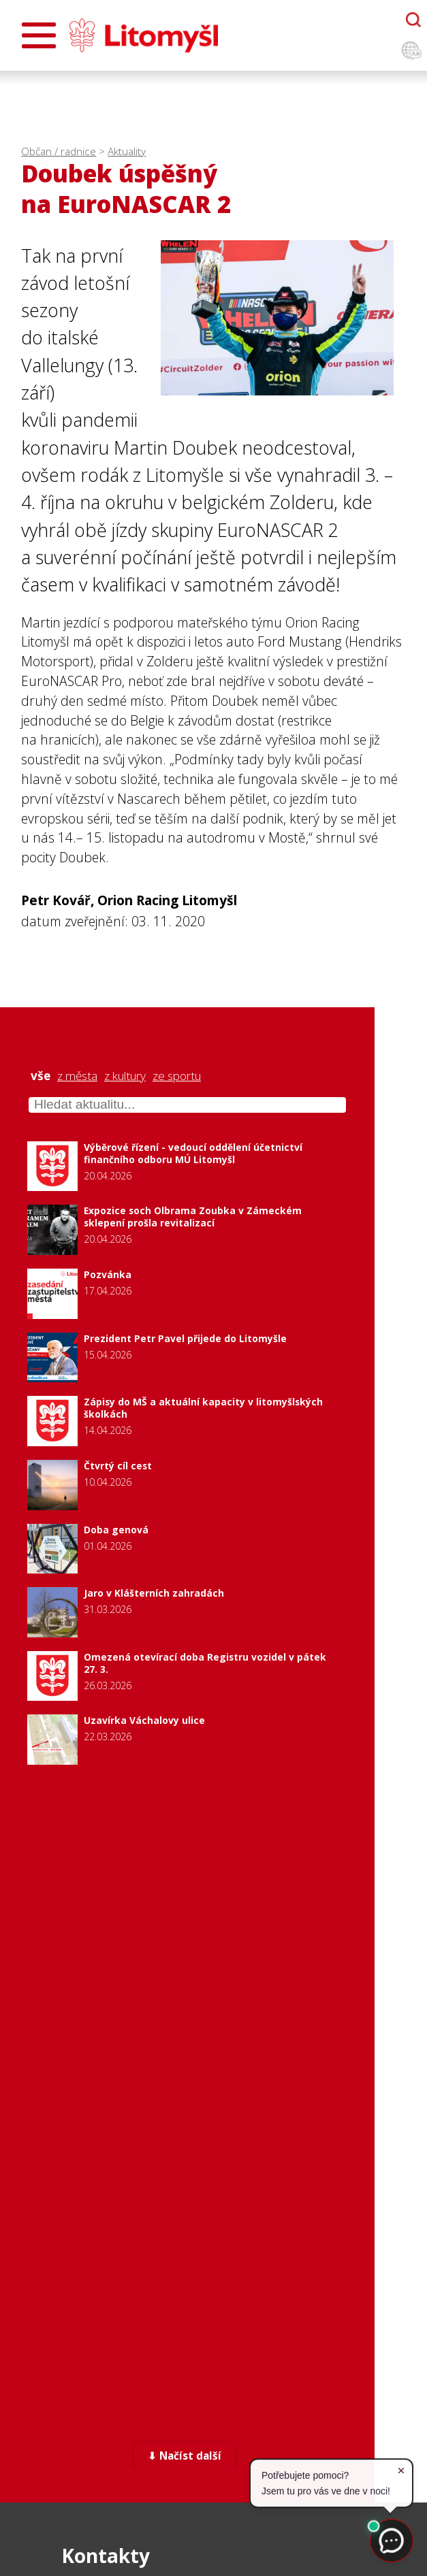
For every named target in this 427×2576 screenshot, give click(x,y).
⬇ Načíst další (184, 2457)
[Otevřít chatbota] (413, 20)
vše (40, 1076)
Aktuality (127, 151)
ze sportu (177, 1076)
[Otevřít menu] (39, 35)
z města (77, 1076)
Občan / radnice (58, 151)
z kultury (125, 1076)
